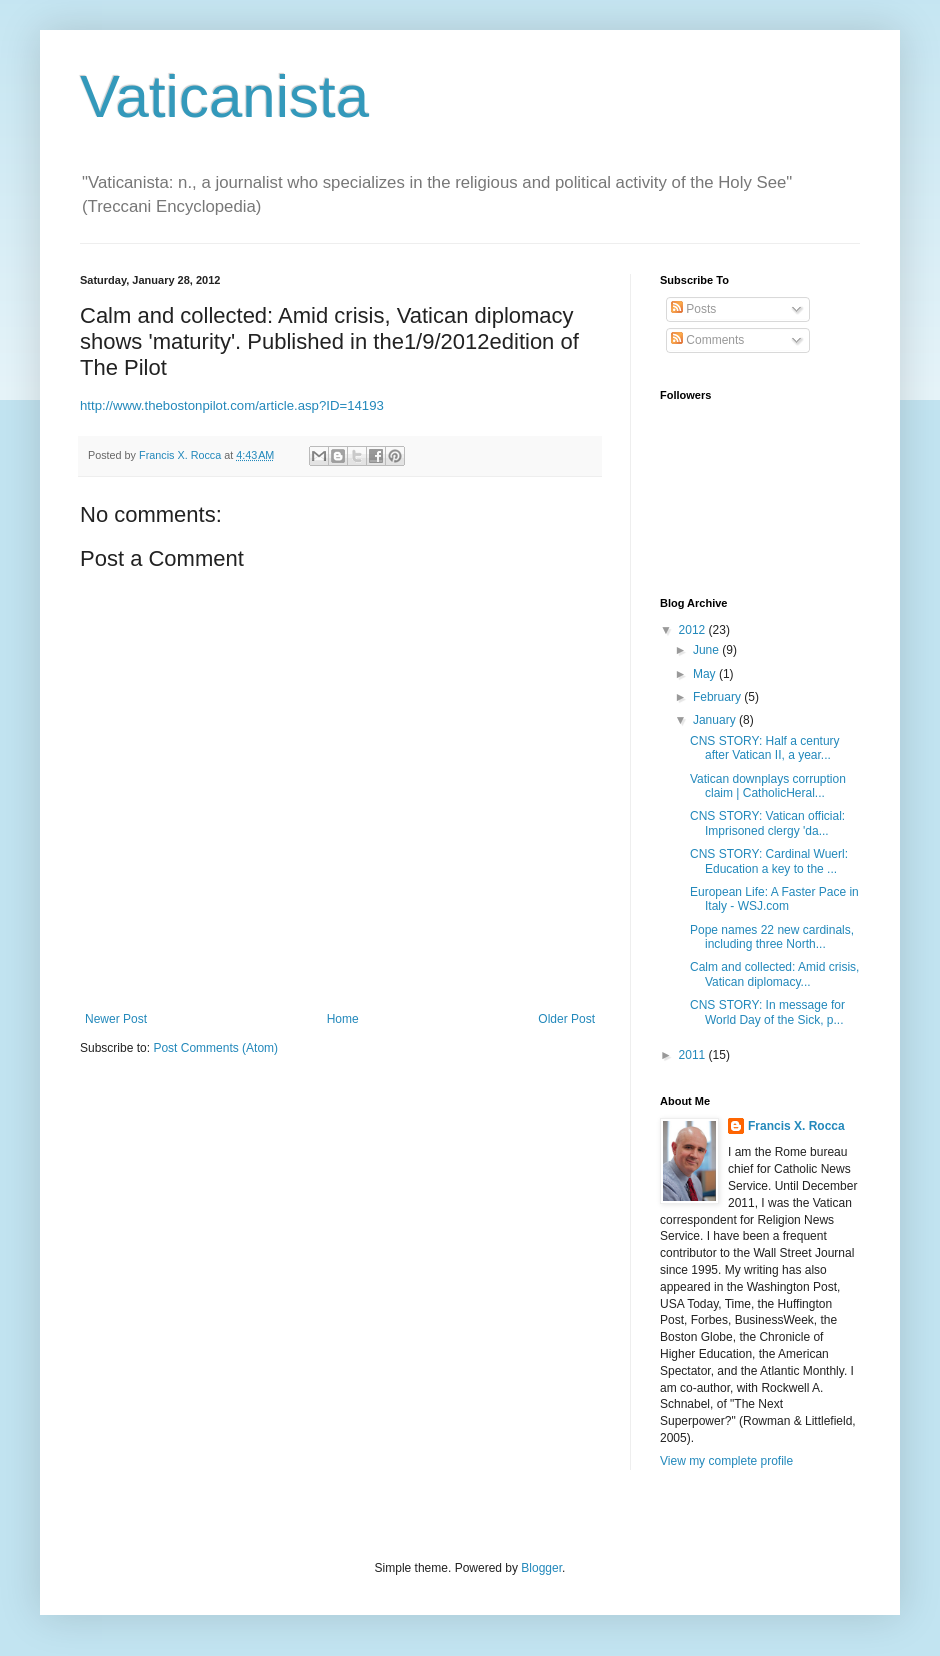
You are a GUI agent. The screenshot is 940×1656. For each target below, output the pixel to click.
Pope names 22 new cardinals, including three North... (772, 937)
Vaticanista (224, 96)
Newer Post (116, 1019)
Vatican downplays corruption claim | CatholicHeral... (768, 786)
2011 (694, 1055)
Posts (693, 309)
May (706, 674)
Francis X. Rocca (796, 1126)
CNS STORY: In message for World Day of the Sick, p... (767, 1012)
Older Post (566, 1019)
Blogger (541, 1568)
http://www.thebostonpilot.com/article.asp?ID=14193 (232, 405)
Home (343, 1019)
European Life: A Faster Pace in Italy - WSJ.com (774, 899)
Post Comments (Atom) (215, 1048)
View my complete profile (726, 1461)
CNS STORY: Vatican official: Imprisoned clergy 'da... (767, 823)
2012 (694, 630)
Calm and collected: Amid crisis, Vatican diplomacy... (774, 974)
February (718, 697)
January (716, 720)
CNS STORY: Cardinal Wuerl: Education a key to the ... (769, 861)
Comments (707, 340)
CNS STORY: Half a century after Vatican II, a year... (765, 748)
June (707, 650)
